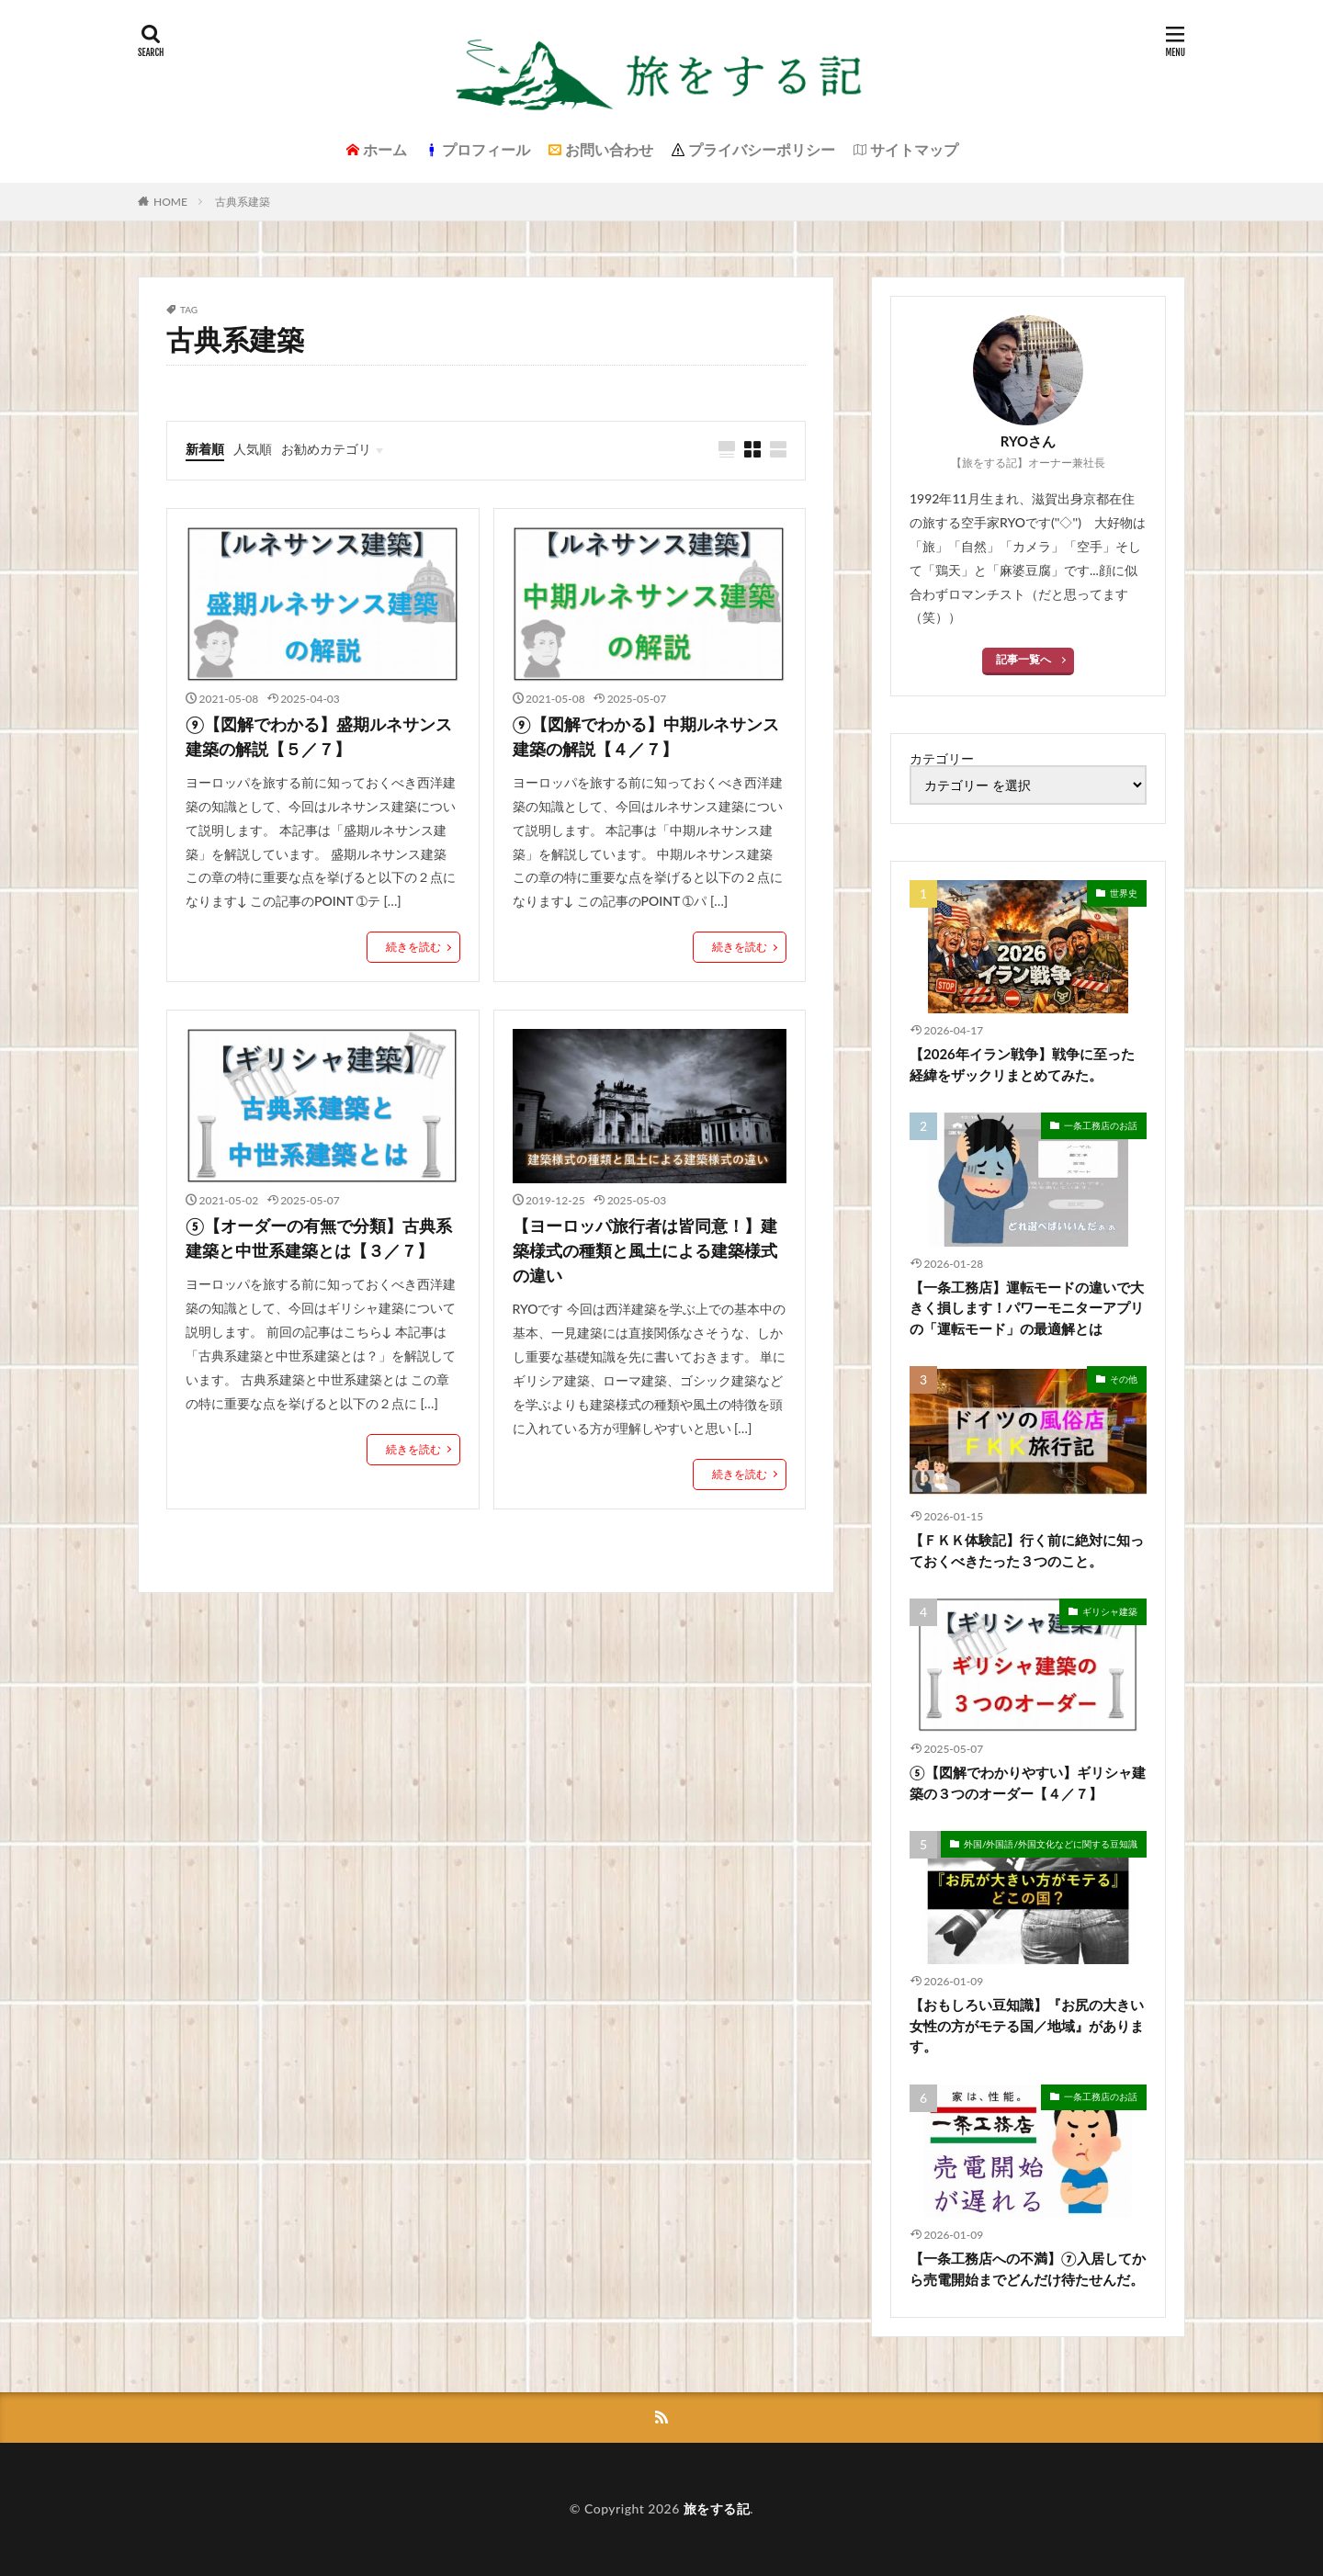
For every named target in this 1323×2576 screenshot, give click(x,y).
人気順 (252, 449)
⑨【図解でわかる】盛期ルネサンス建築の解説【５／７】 (319, 736)
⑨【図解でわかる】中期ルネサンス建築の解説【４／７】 (646, 736)
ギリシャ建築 (1109, 1611)
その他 (1123, 1378)
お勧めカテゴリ (326, 449)
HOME (170, 202)
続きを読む (413, 947)
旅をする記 (717, 2508)
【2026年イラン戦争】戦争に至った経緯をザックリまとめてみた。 (1022, 1064)
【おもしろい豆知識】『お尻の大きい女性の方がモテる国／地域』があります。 (1027, 2025)
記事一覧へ (1023, 659)
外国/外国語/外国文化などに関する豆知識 (1050, 1843)
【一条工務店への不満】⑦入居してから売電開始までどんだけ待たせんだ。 (1028, 2269)
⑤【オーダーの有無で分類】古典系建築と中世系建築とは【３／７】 (319, 1237)
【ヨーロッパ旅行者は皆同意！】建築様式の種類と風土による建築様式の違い (645, 1250)
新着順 (205, 449)
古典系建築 (242, 202)
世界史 (1123, 892)
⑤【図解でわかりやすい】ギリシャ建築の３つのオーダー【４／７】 (1028, 1783)
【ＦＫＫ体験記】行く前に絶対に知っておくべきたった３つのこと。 (1027, 1550)
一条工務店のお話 (1100, 1125)
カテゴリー (942, 758)
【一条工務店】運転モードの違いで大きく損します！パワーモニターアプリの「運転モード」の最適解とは (1027, 1308)
